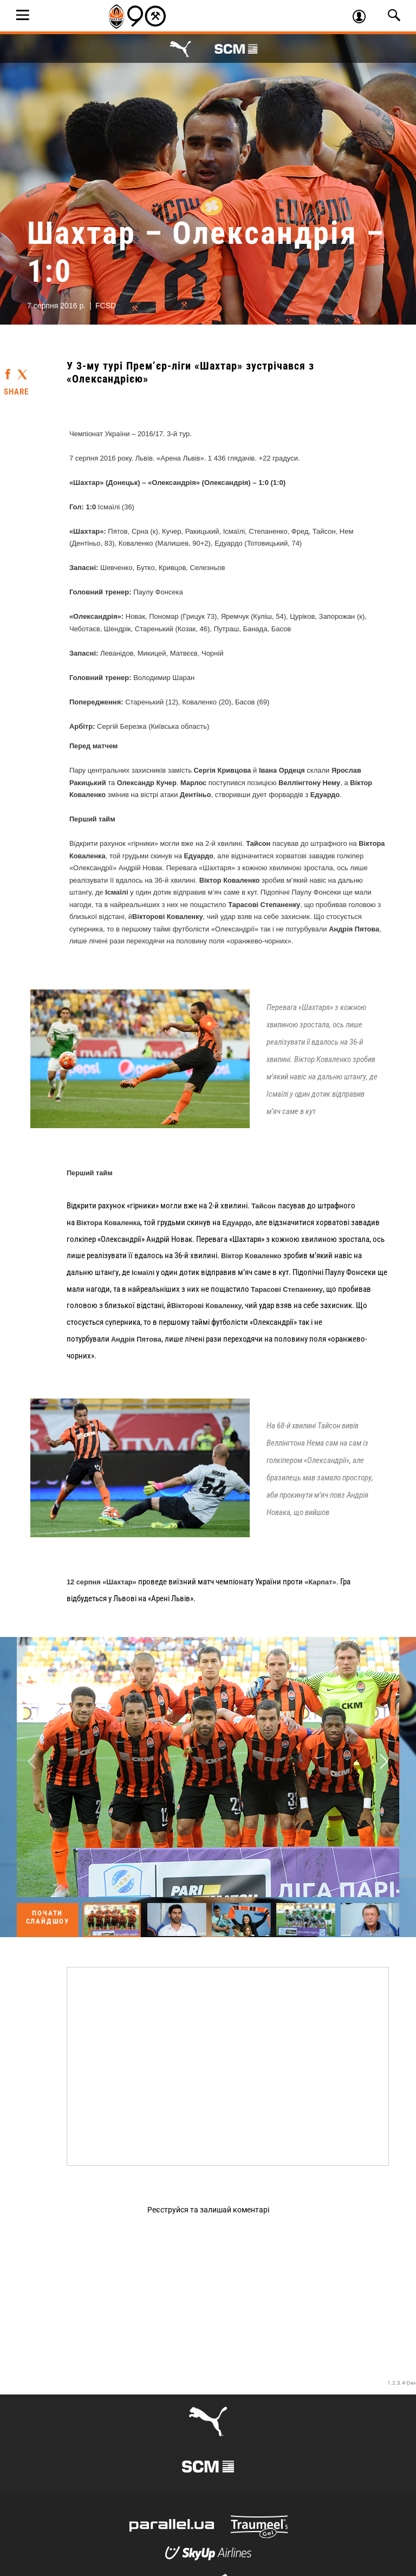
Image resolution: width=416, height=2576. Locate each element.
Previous (32, 1761)
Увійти (363, 18)
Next (384, 1761)
